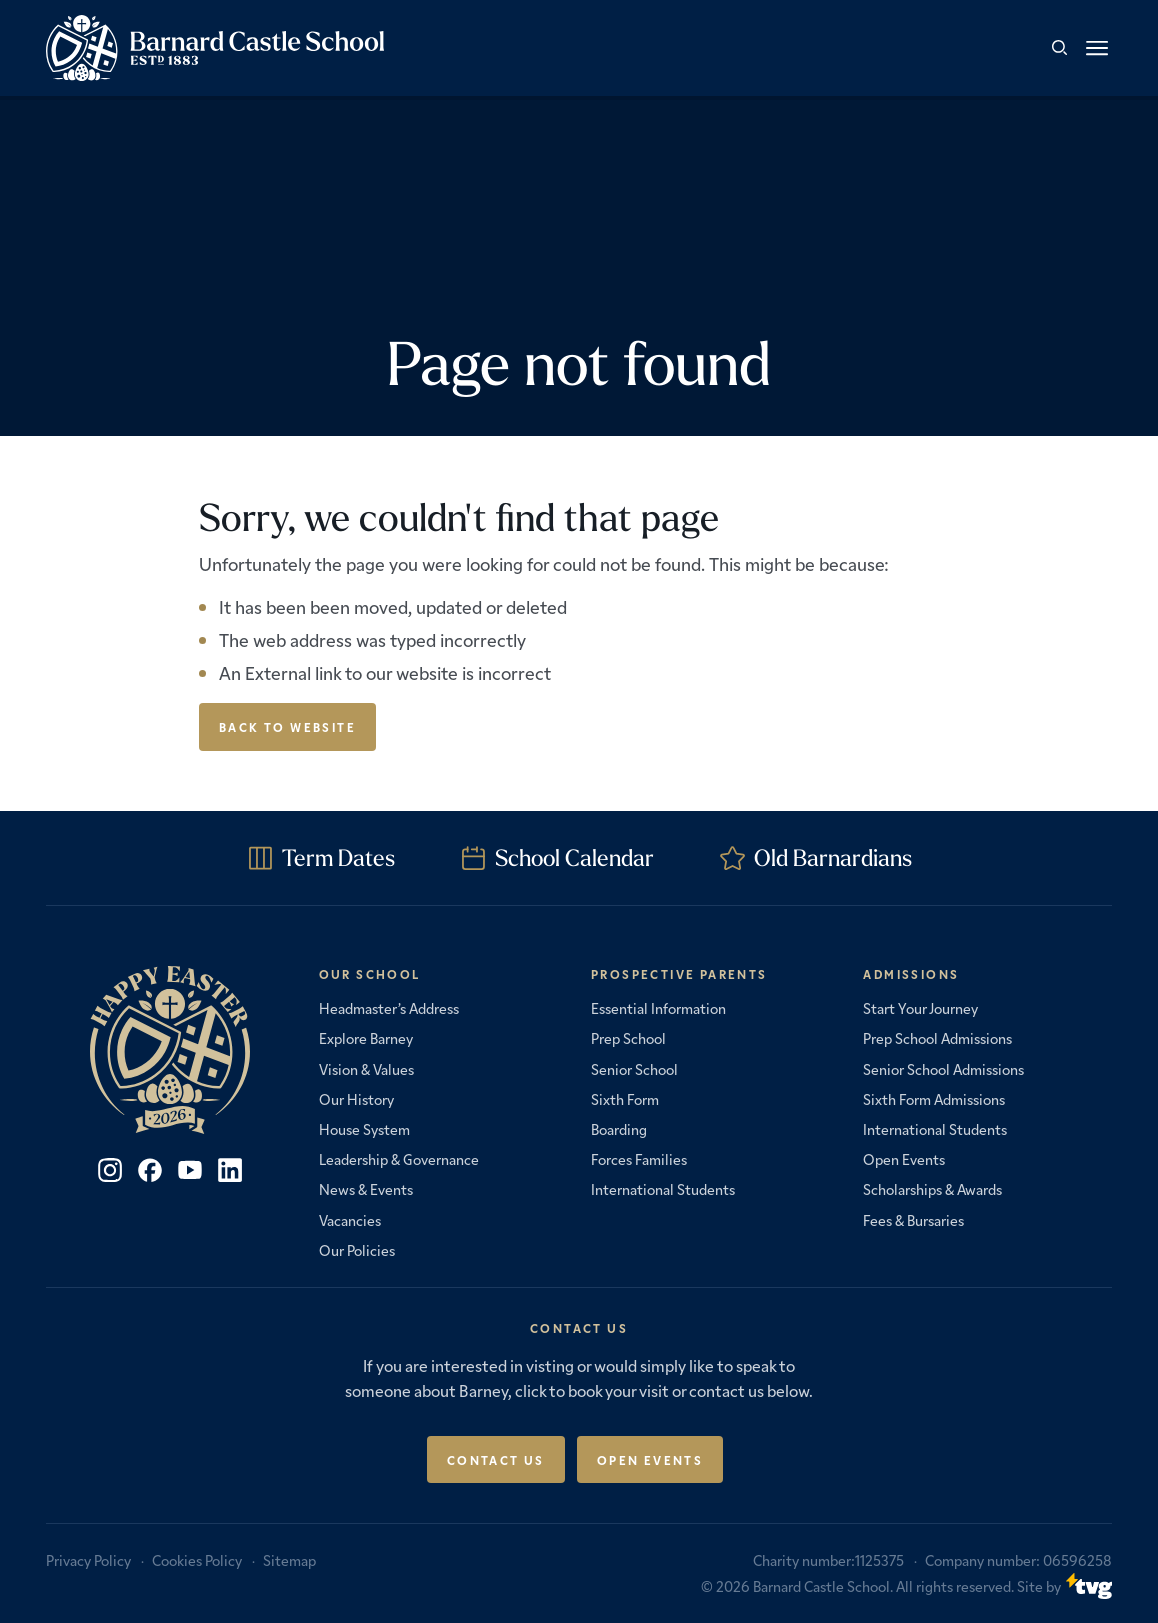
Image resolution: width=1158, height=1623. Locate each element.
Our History (356, 1099)
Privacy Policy (88, 1560)
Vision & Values (366, 1069)
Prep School (628, 1038)
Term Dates (338, 857)
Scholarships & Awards (932, 1189)
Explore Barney (366, 1038)
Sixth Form (625, 1099)
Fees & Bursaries (913, 1220)
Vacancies (350, 1220)
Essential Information (658, 1008)
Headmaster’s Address (389, 1008)
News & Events (366, 1189)
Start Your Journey (920, 1008)
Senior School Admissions (943, 1069)
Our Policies (357, 1250)
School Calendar (574, 857)
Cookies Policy (197, 1560)
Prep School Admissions (937, 1038)
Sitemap (289, 1560)
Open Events (904, 1159)
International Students (663, 1189)
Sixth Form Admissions (934, 1099)
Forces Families (639, 1159)
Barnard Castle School (821, 1586)
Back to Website (287, 726)
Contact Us (496, 1459)
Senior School (634, 1069)
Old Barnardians (833, 857)
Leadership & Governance (399, 1159)
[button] (1097, 48)
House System (364, 1129)
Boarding (619, 1129)
